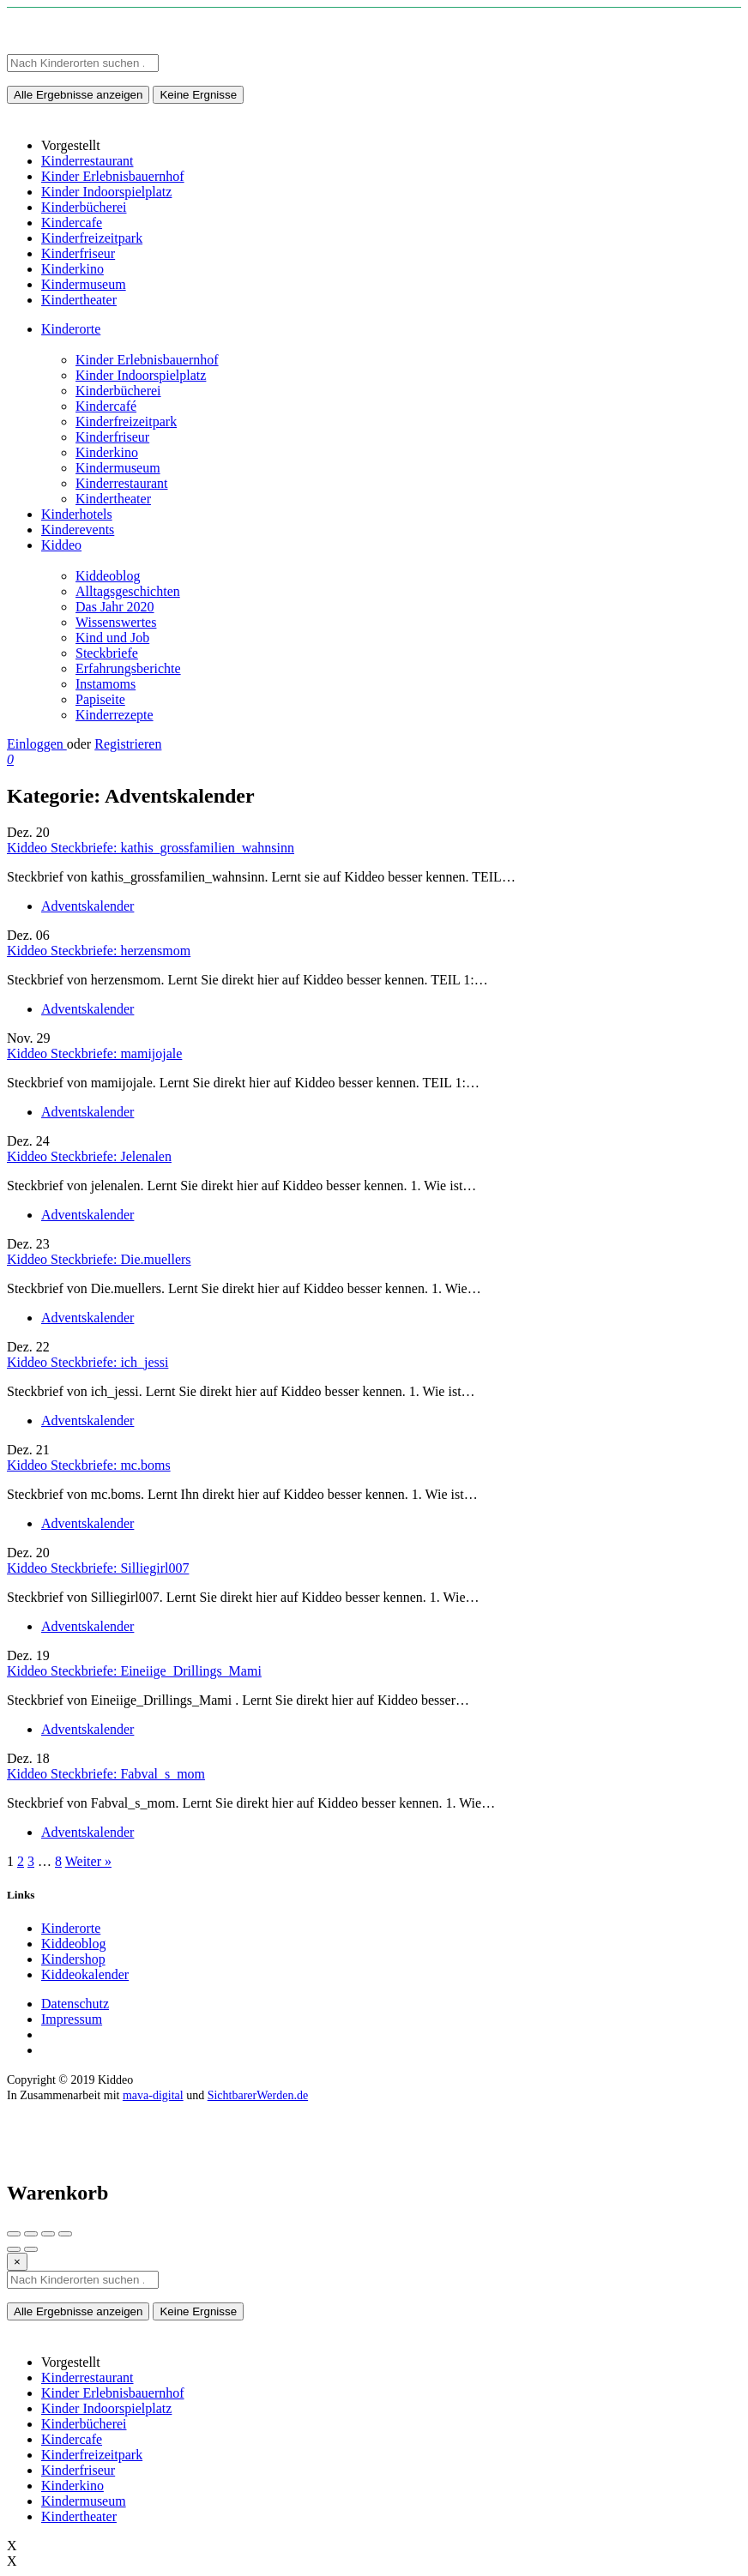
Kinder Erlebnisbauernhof (147, 359)
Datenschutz (75, 2003)
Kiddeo (61, 545)
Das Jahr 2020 (114, 606)
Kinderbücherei (118, 390)
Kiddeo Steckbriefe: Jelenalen (89, 1156)
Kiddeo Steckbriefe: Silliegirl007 (98, 1568)
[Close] (17, 2262)
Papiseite (100, 699)
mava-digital (153, 2095)
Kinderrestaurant (121, 483)
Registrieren (127, 744)
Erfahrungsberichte (128, 668)
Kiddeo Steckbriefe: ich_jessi (87, 1362)
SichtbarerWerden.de (258, 2095)
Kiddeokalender (85, 1974)
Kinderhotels (76, 514)
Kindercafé (105, 406)
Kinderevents (77, 529)
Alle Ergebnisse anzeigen (78, 94)
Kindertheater (113, 498)
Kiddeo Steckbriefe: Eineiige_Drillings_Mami (134, 1671)
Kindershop (73, 1959)
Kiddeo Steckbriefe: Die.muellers (99, 1259)
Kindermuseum (117, 467)
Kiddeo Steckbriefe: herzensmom (98, 950)
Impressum (71, 2019)
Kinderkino (106, 452)
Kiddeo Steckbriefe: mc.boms (89, 1465)
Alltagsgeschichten (127, 591)
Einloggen (37, 744)
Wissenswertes (115, 622)
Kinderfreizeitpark (126, 421)
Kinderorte (70, 329)
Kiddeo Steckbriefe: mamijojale (94, 1053)
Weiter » (88, 1861)
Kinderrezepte (114, 714)
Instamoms (105, 684)
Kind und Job (112, 637)
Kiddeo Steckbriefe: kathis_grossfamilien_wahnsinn (150, 847)
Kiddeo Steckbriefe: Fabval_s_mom (106, 1773)
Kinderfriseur (112, 437)
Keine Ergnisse (198, 94)
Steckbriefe (106, 653)
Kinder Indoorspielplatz (140, 375)
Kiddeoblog (108, 576)
